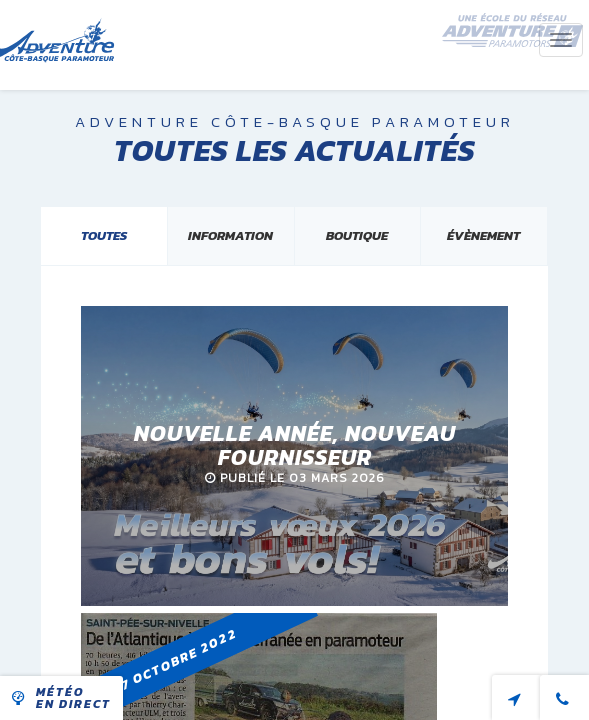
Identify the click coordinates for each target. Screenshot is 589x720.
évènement (483, 235)
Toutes (104, 235)
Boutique (357, 235)
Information (230, 235)
